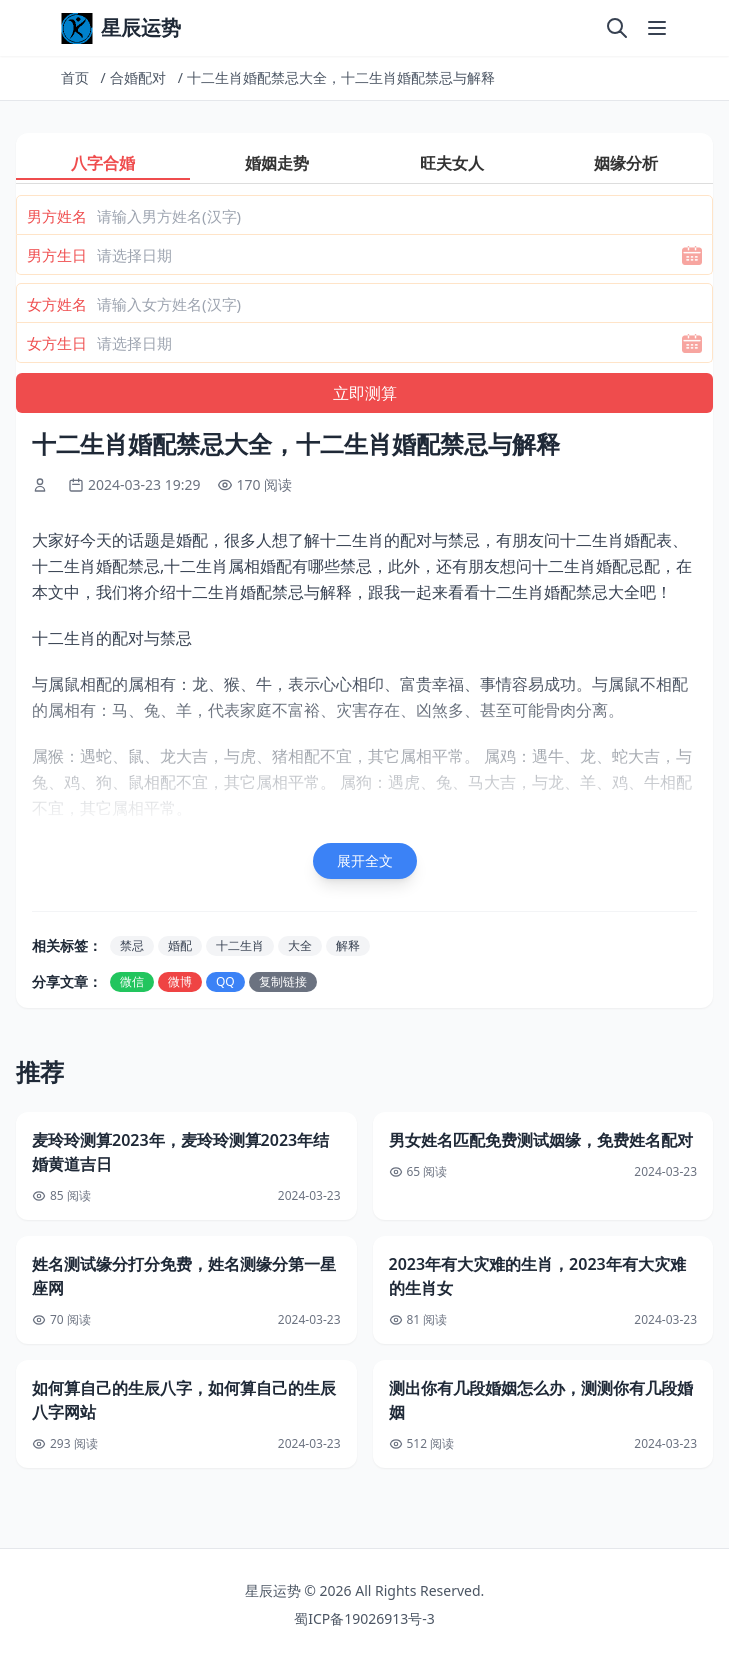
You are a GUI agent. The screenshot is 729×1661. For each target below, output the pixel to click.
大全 (300, 945)
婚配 (180, 945)
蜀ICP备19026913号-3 (364, 1618)
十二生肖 (240, 945)
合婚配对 (138, 77)
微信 (132, 981)
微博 (180, 981)
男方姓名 (57, 216)
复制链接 (283, 981)
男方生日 (57, 255)
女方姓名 (57, 304)
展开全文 (365, 860)
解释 (348, 945)
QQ (225, 981)
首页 (75, 77)
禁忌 (132, 945)
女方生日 (57, 343)
